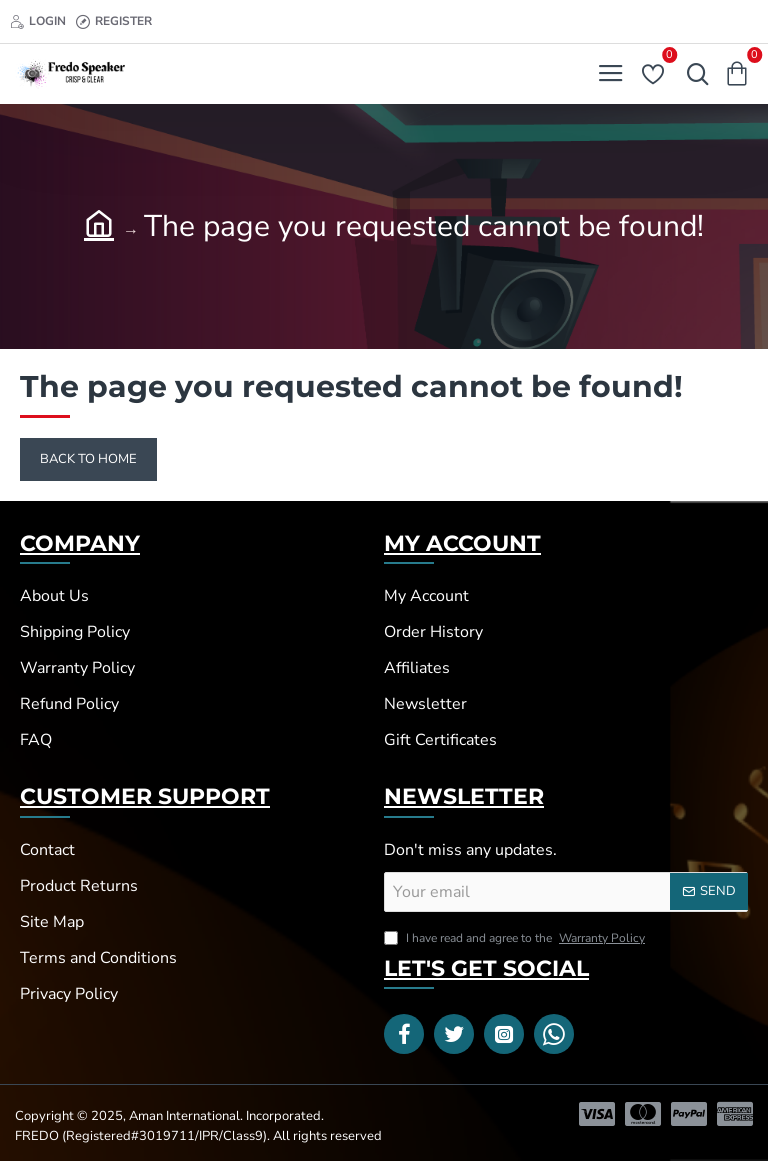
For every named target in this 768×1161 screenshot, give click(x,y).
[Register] (114, 21)
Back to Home (88, 459)
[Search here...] (693, 74)
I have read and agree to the (516, 938)
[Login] (38, 21)
